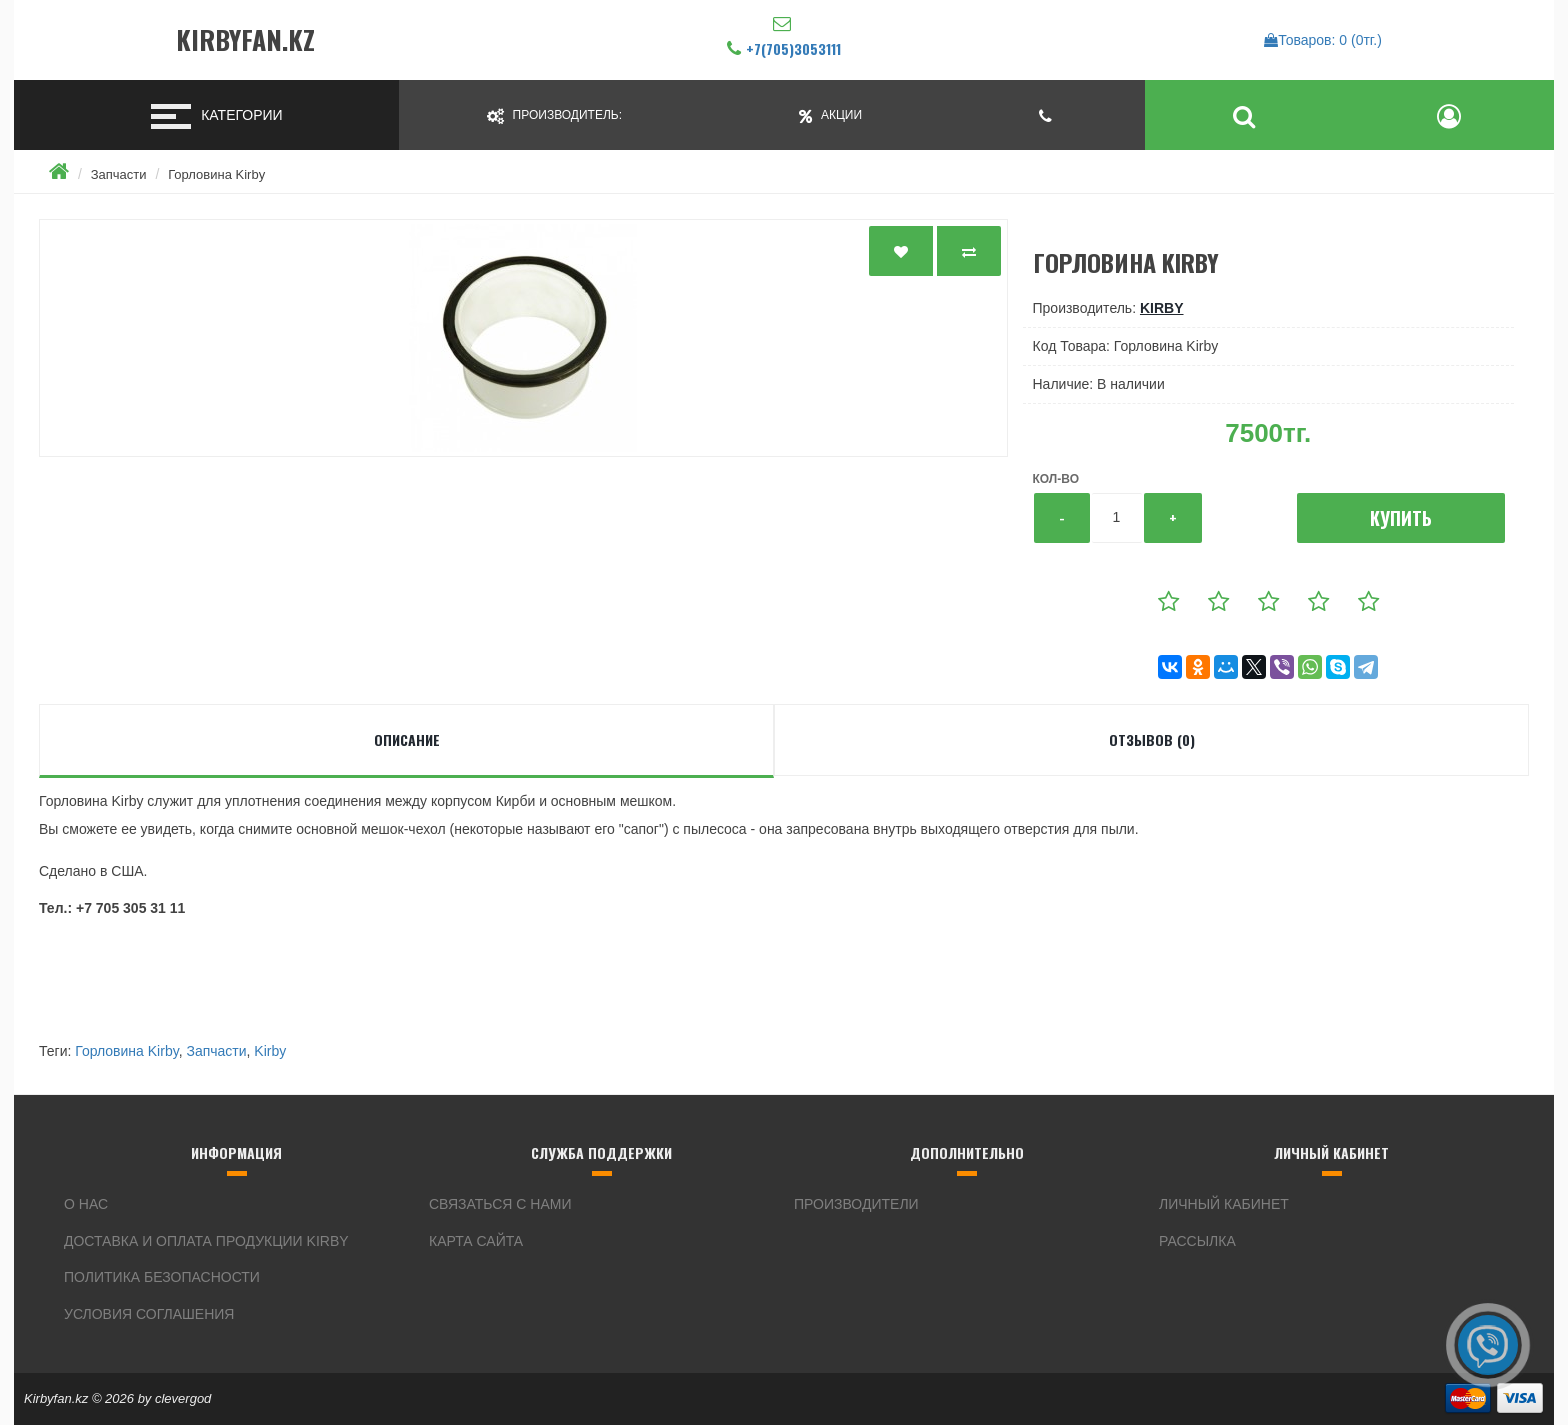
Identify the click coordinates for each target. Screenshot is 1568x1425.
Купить (1401, 518)
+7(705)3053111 (793, 48)
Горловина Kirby (216, 174)
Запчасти (119, 174)
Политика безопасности (162, 1277)
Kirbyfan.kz (245, 40)
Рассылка (1197, 1241)
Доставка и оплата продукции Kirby (206, 1241)
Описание (407, 739)
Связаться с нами (500, 1204)
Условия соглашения (149, 1314)
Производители (856, 1204)
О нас (86, 1204)
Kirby (1162, 308)
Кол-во (1056, 479)
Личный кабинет (1224, 1204)
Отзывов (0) (1152, 739)
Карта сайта (476, 1241)
